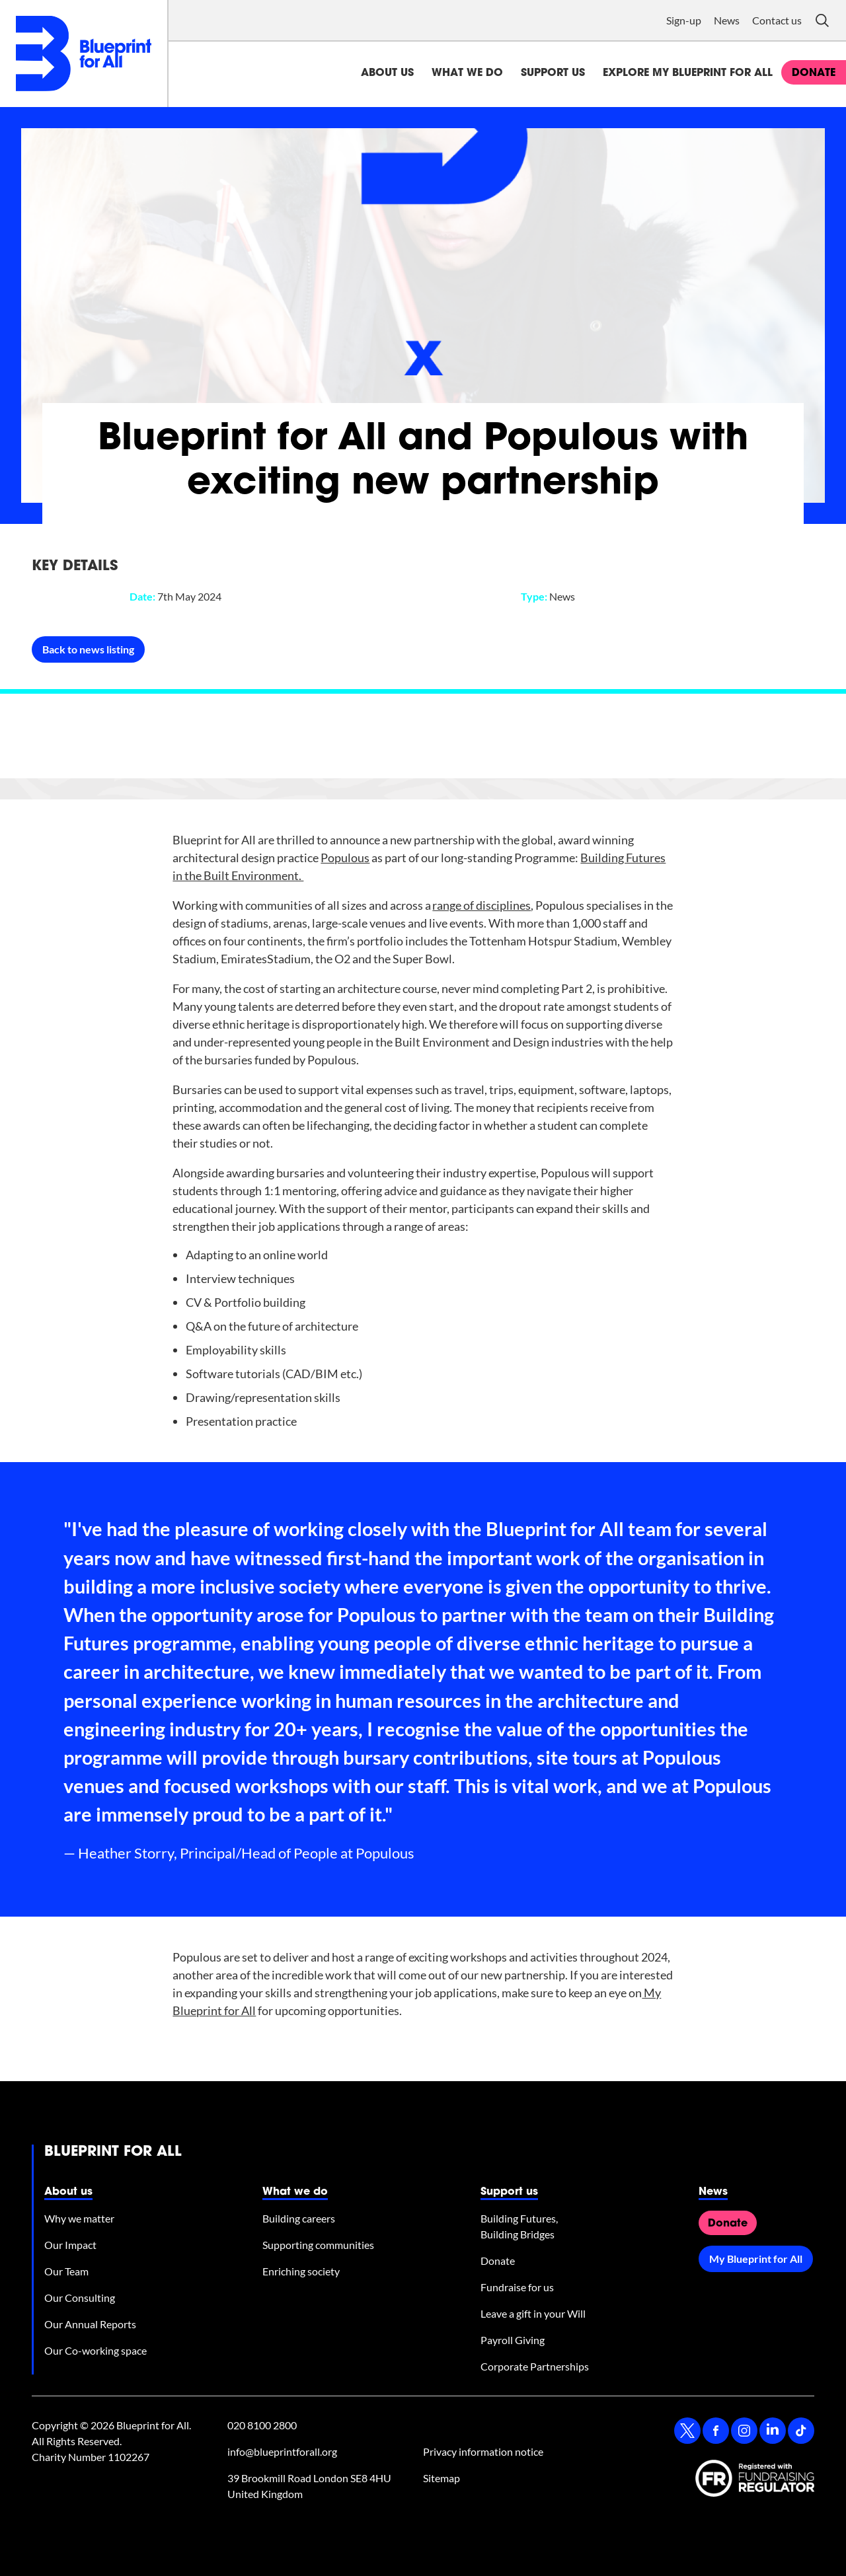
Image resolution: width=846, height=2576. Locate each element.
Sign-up (683, 20)
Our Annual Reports (90, 2324)
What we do (467, 73)
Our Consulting (79, 2297)
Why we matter (79, 2218)
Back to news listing (88, 649)
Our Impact (70, 2244)
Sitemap (441, 2478)
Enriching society (301, 2271)
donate (813, 73)
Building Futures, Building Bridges (519, 2226)
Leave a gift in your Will (533, 2313)
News (727, 20)
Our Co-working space (95, 2350)
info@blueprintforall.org (282, 2451)
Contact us (777, 20)
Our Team (66, 2271)
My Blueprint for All (755, 2258)
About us (387, 73)
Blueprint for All (113, 2152)
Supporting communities (318, 2244)
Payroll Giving (513, 2340)
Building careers (298, 2218)
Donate (498, 2260)
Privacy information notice (483, 2451)
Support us (553, 73)
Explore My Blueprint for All (688, 73)
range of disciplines (481, 905)
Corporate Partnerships (535, 2366)
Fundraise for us (517, 2287)
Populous (345, 857)
